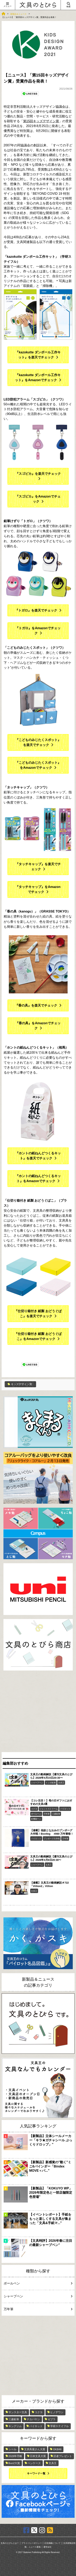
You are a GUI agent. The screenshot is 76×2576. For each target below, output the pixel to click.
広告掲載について (52, 2543)
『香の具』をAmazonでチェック (37, 1025)
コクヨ (34, 1809)
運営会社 (47, 2547)
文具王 (61, 1782)
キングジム (15, 2426)
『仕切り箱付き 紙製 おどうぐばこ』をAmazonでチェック (38, 1336)
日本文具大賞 (38, 2456)
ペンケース (34, 2463)
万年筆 (47, 1814)
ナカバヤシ (33, 2419)
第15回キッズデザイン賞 (41, 121)
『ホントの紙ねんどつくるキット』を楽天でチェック (38, 1155)
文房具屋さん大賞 (34, 2449)
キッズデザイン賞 (20, 1384)
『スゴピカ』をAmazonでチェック (37, 499)
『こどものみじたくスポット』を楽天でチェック (38, 742)
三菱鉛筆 (56, 1814)
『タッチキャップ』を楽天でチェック (38, 866)
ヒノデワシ (56, 2412)
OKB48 (57, 2449)
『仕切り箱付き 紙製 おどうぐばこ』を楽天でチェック (38, 1313)
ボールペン (36, 1814)
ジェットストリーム (49, 1809)
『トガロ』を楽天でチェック (36, 610)
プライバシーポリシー (31, 2543)
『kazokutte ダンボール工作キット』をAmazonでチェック (37, 377)
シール (12, 2449)
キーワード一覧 (36, 2473)
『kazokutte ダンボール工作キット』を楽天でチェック (37, 355)
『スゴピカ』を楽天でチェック (38, 473)
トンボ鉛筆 (51, 1782)
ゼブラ (52, 2419)
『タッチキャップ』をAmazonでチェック (37, 889)
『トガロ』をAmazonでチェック (37, 630)
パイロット (65, 1809)
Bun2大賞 (14, 2463)
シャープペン (37, 1782)
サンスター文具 (18, 2412)
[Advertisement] (38, 1712)
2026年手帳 (15, 2456)
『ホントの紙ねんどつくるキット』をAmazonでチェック (38, 1178)
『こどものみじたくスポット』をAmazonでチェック (38, 765)
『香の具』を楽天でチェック (36, 1005)
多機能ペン (36, 1819)
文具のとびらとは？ (10, 2543)
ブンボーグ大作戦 (52, 1838)
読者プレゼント (63, 2456)
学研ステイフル (59, 2426)
